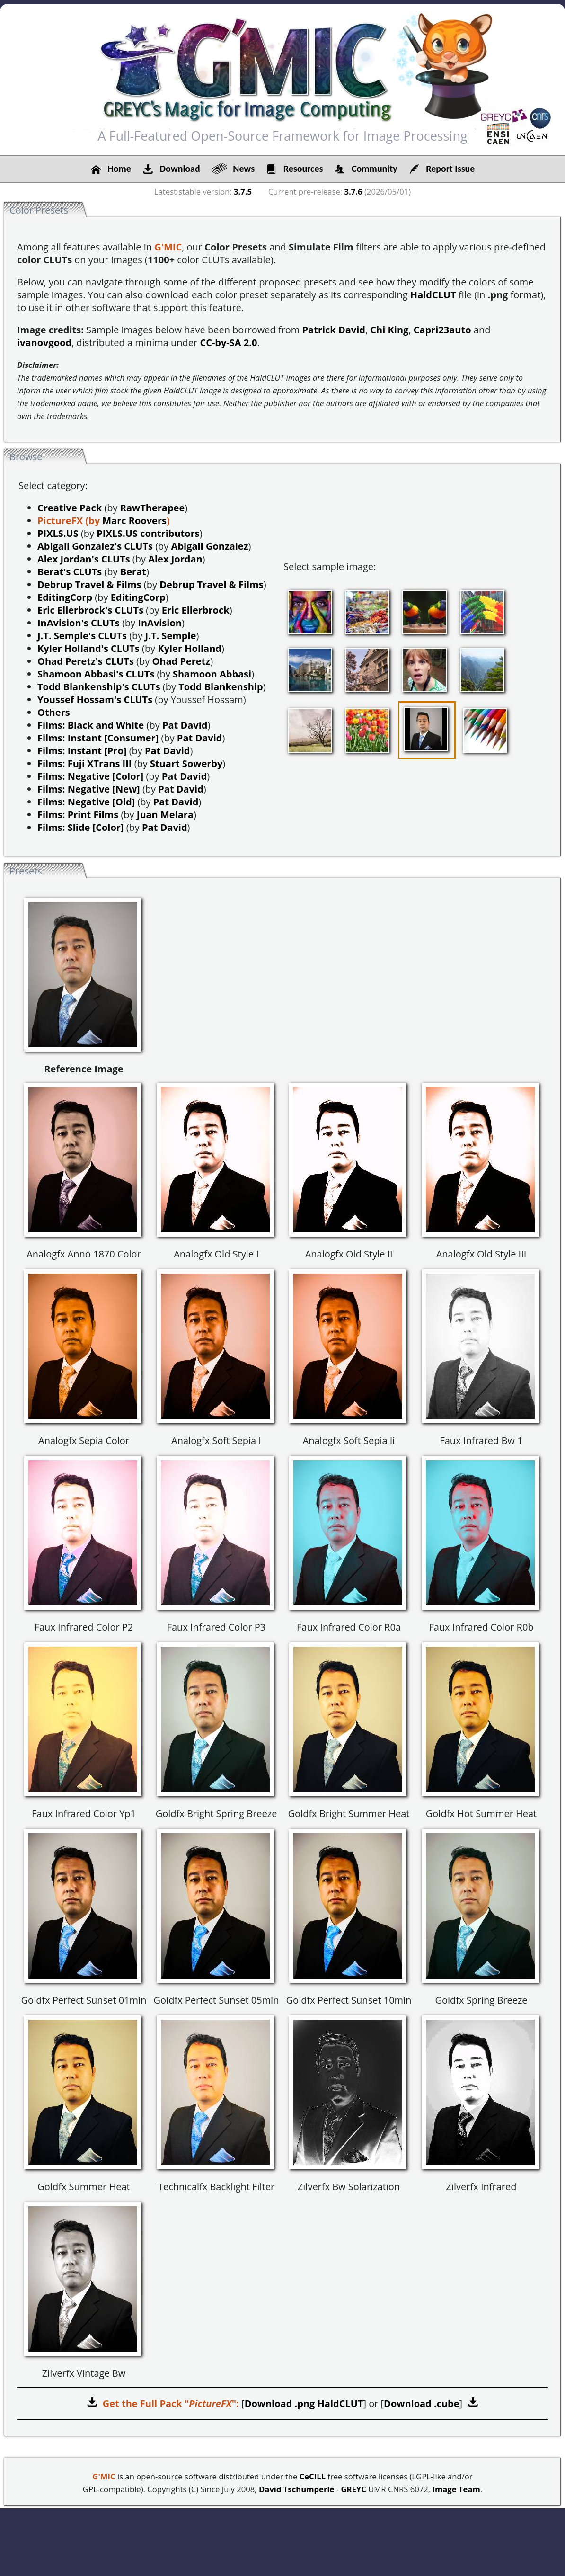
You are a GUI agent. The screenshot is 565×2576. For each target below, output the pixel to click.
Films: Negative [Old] (86, 801)
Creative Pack (69, 507)
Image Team (456, 2489)
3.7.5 (243, 191)
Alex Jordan (175, 559)
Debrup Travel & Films (89, 584)
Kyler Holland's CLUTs (88, 648)
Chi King (389, 329)
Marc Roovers (134, 520)
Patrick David (333, 329)
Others (53, 712)
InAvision (160, 622)
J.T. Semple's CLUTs (82, 635)
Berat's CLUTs (69, 571)
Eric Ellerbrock (196, 610)
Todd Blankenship (220, 686)
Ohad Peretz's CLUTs (85, 661)
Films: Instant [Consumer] (98, 737)
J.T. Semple (170, 635)
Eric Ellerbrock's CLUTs (90, 610)
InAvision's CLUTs (78, 622)
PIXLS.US (58, 533)
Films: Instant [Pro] (81, 750)
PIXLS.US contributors (148, 533)
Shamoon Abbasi (212, 674)
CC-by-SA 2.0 (228, 342)
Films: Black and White (90, 725)
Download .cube (421, 2403)
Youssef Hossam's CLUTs (94, 699)
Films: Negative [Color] (90, 776)
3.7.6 (353, 191)
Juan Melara (165, 814)
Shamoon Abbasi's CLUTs (95, 674)
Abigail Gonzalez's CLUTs (95, 546)
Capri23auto (442, 329)
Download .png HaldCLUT (304, 2403)
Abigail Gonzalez (209, 546)
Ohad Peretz (181, 661)
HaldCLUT (433, 294)
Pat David (185, 725)
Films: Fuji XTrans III (84, 763)
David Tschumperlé (296, 2489)
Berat (133, 571)
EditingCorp (64, 597)
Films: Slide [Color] (80, 827)
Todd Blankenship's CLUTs (98, 686)
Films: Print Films (77, 814)
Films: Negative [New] (88, 789)
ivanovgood (44, 342)
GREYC (353, 2489)
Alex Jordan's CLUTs (83, 559)
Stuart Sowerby (186, 763)
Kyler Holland (189, 648)
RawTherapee (152, 507)
